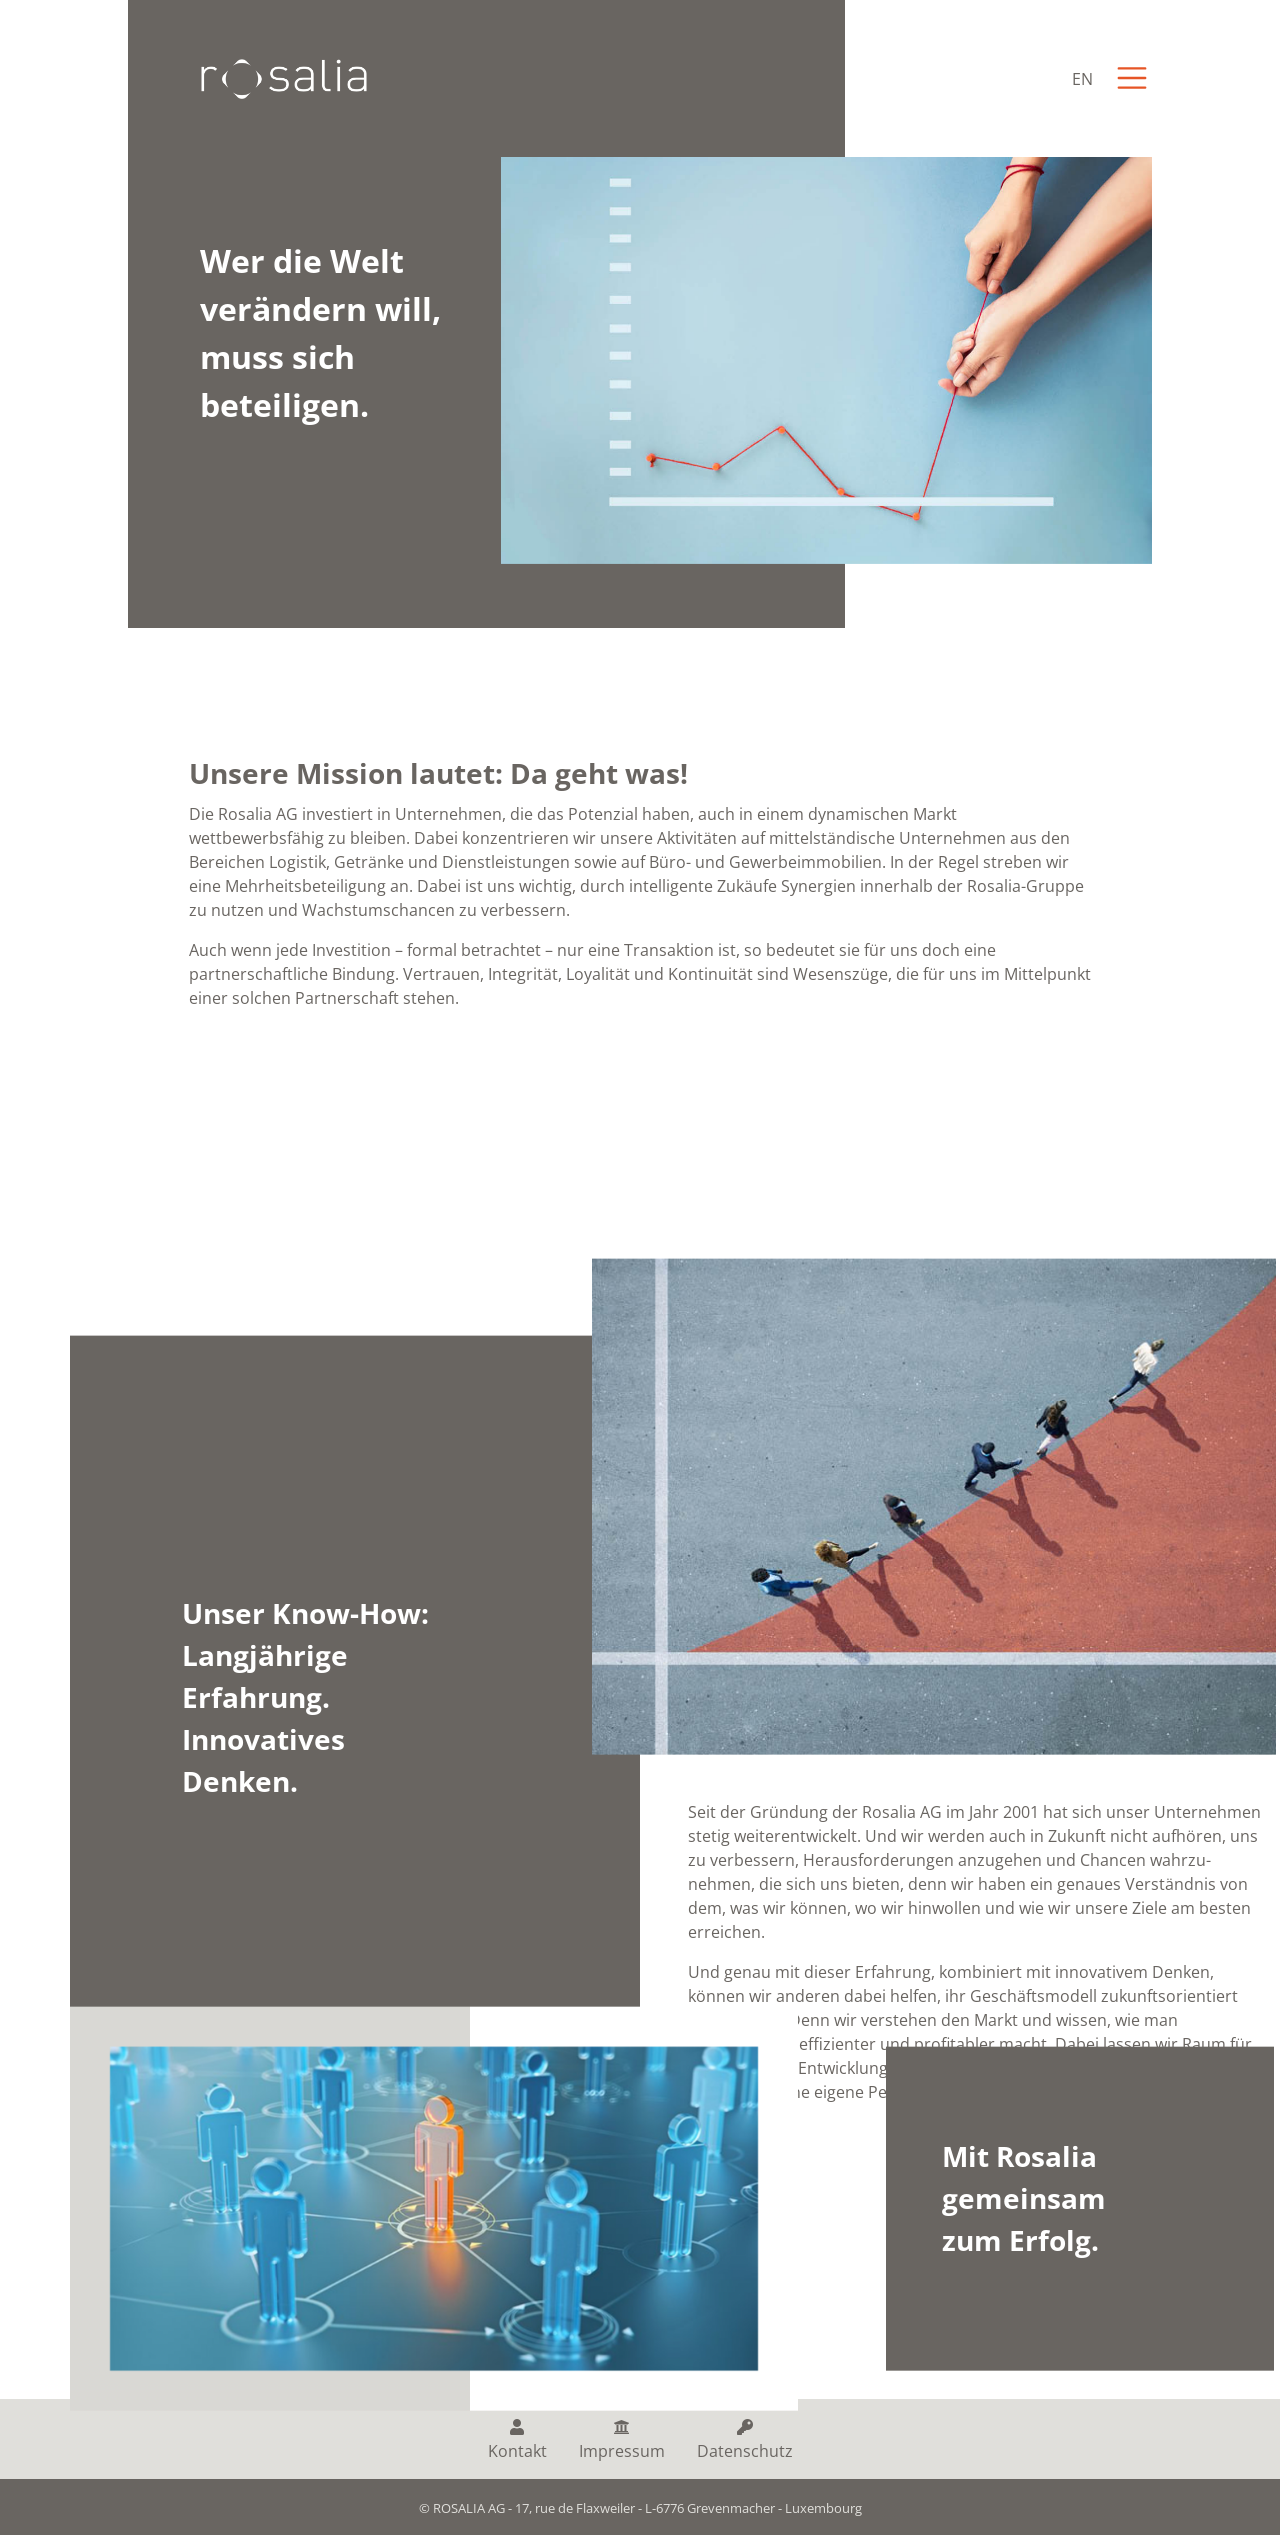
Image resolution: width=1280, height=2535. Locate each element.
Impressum (622, 2440)
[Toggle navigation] (1132, 78)
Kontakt (517, 2440)
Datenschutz (745, 2440)
